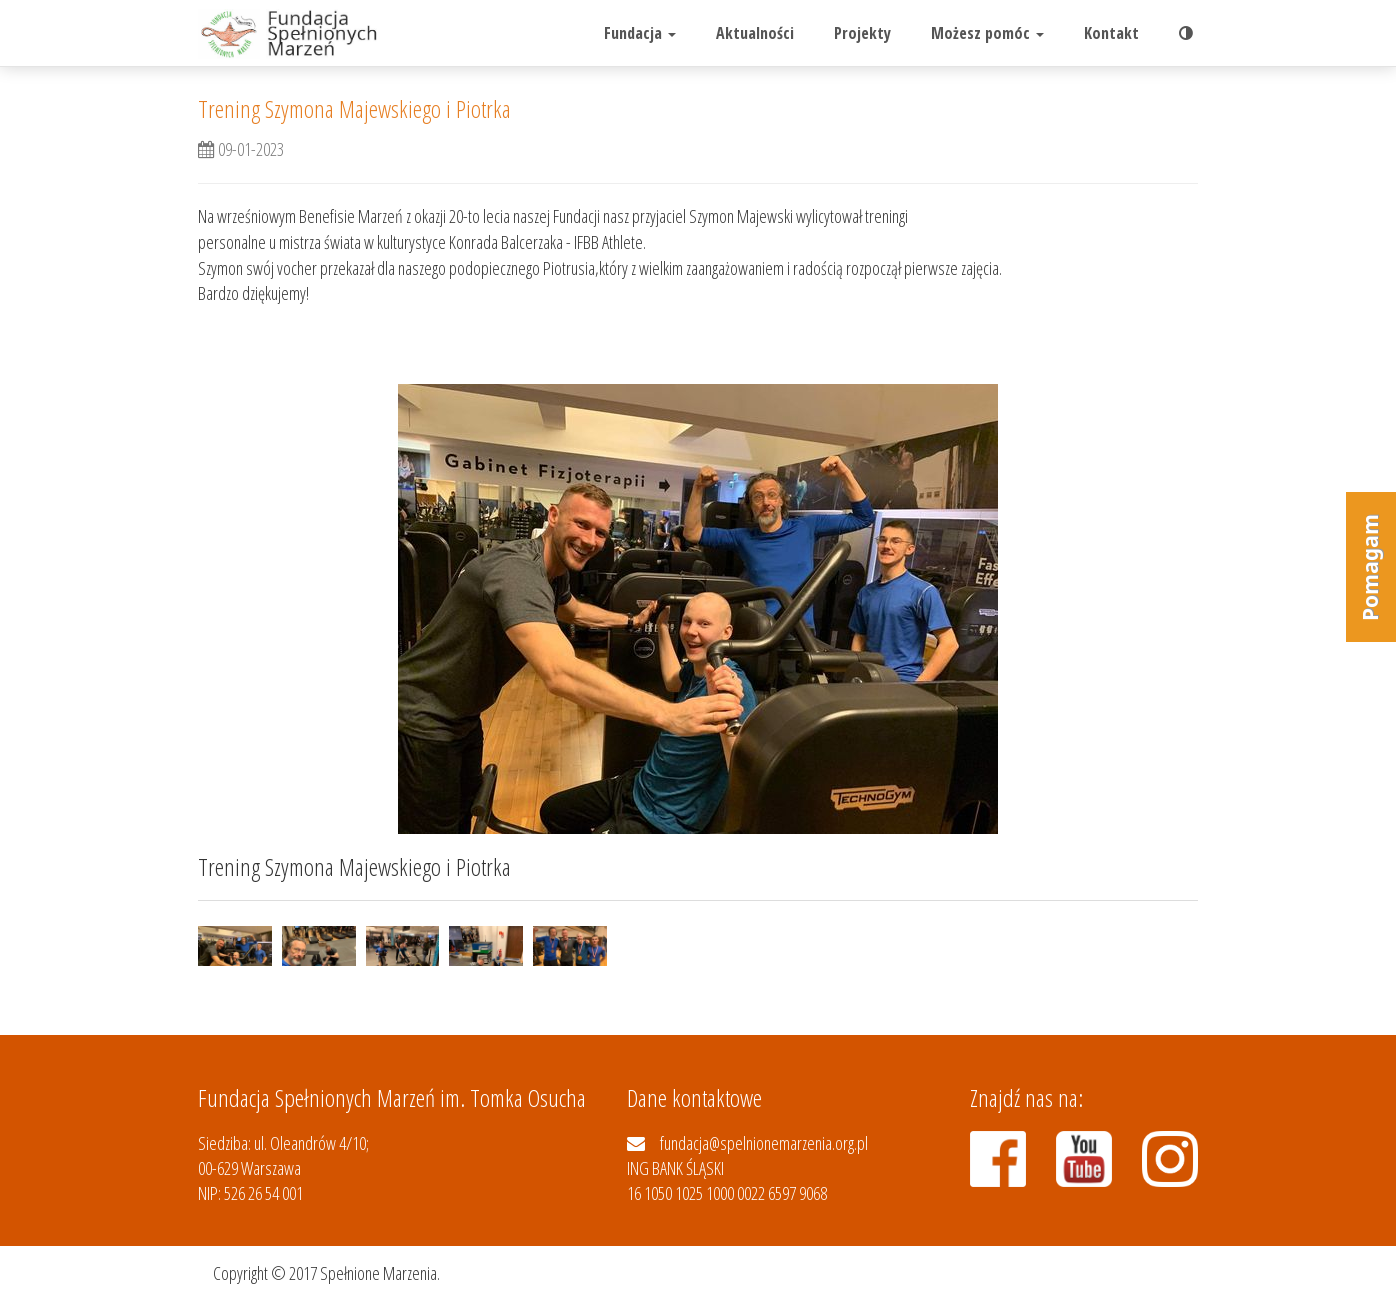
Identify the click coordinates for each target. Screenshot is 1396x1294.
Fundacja (640, 33)
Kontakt (1111, 33)
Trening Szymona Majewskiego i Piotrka (354, 108)
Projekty (862, 33)
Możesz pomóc (987, 33)
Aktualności (755, 33)
